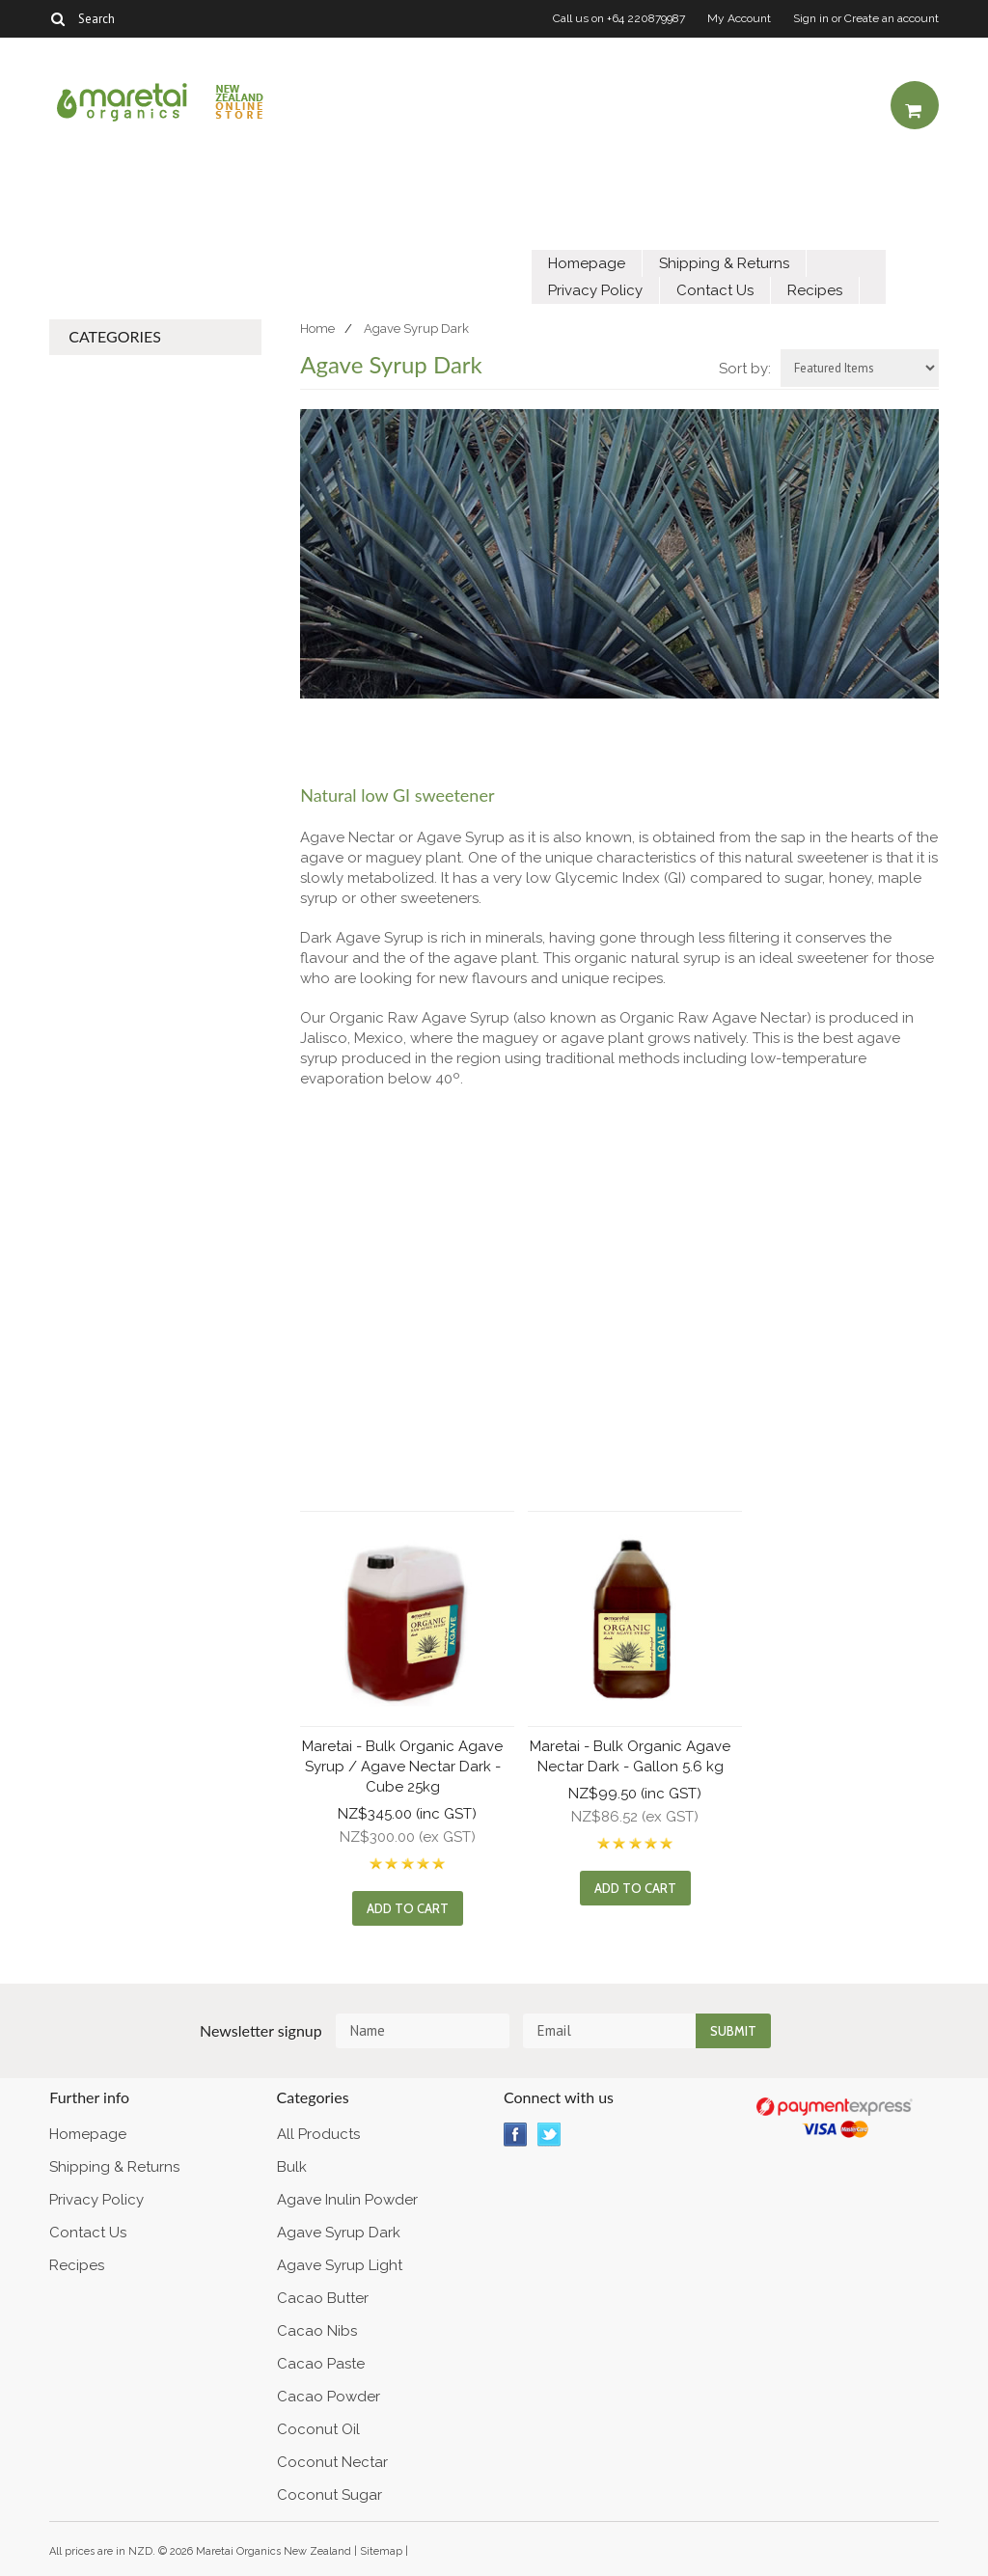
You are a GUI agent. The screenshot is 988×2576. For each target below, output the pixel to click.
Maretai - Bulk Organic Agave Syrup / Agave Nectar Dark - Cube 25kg (402, 1766)
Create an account (891, 18)
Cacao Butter (323, 2298)
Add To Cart (408, 1908)
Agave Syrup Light (339, 2265)
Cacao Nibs (317, 2331)
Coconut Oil (318, 2429)
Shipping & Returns (724, 263)
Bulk (292, 2167)
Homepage (586, 263)
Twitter (549, 2135)
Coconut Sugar (329, 2495)
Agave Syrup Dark (338, 2232)
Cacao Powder (328, 2396)
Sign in (811, 18)
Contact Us (715, 290)
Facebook (516, 2135)
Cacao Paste (321, 2363)
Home (317, 328)
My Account (739, 18)
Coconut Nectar (332, 2462)
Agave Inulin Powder (347, 2199)
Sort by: (745, 368)
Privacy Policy (595, 290)
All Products (318, 2134)
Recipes (814, 290)
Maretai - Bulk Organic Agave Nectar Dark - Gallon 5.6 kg (630, 1756)
